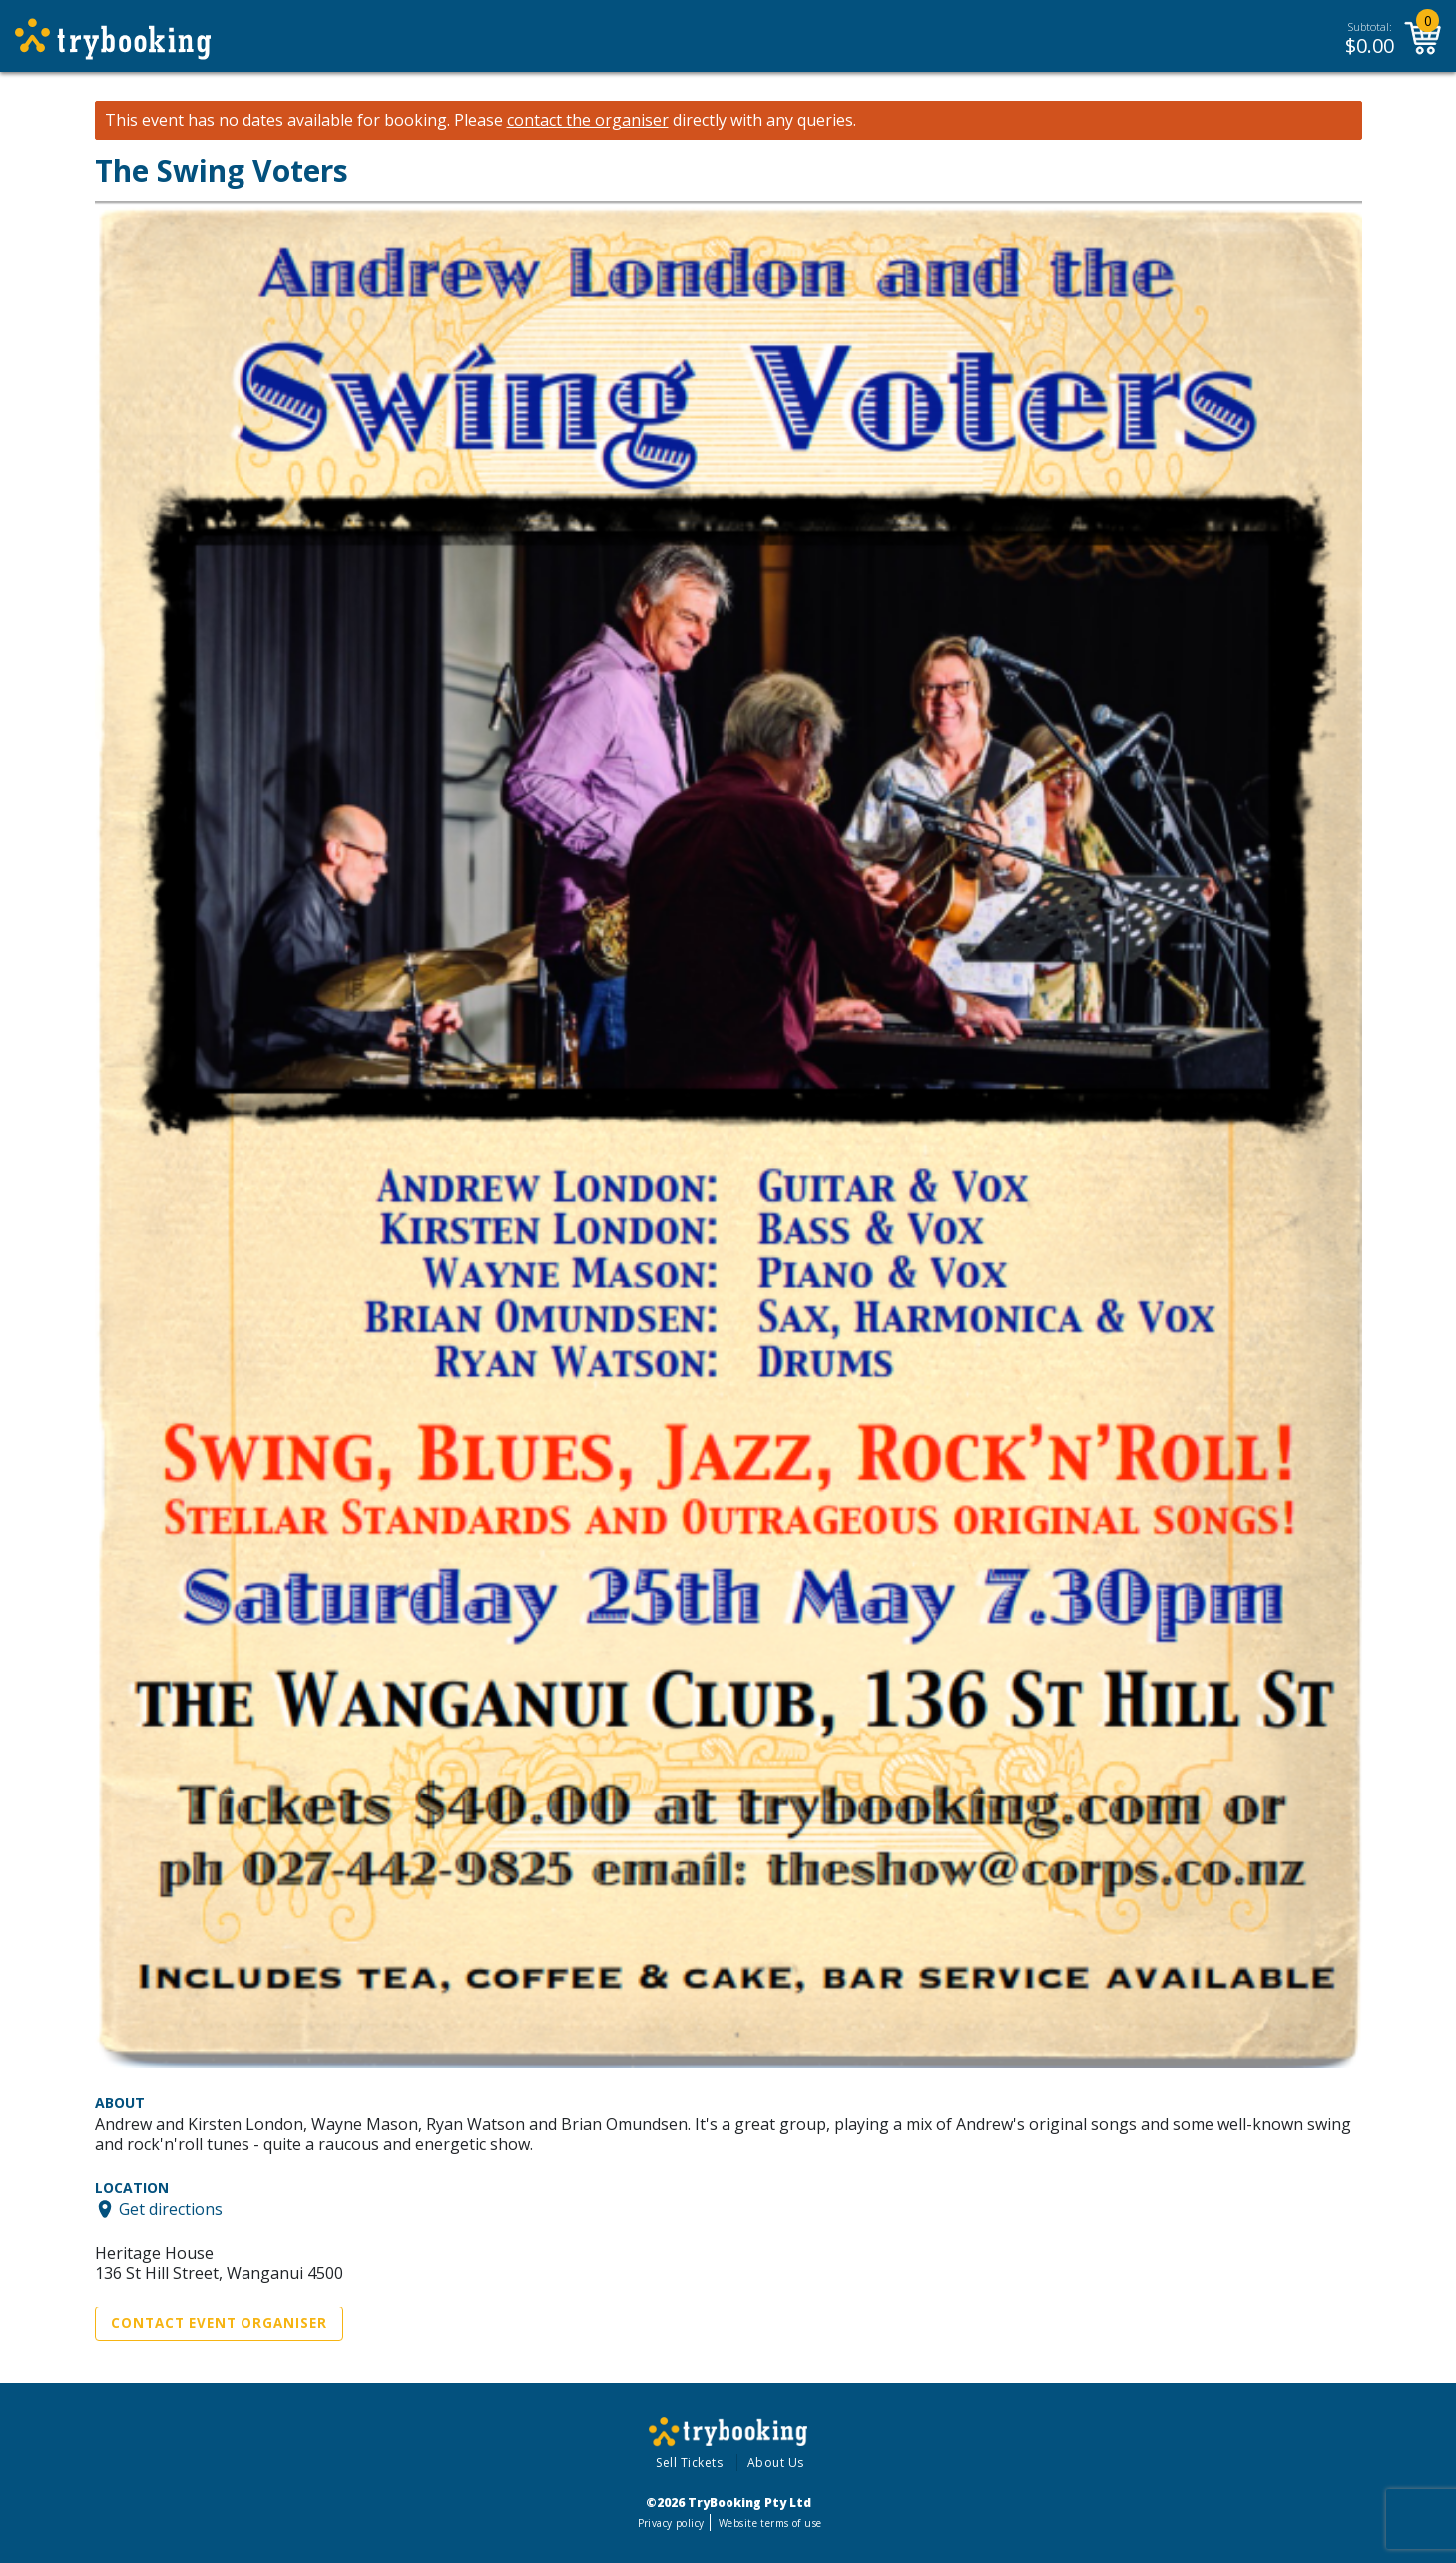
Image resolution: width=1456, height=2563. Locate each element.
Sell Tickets (689, 2462)
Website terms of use (770, 2523)
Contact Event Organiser (219, 2323)
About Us (775, 2462)
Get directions (171, 2209)
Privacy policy (671, 2523)
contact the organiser (588, 120)
